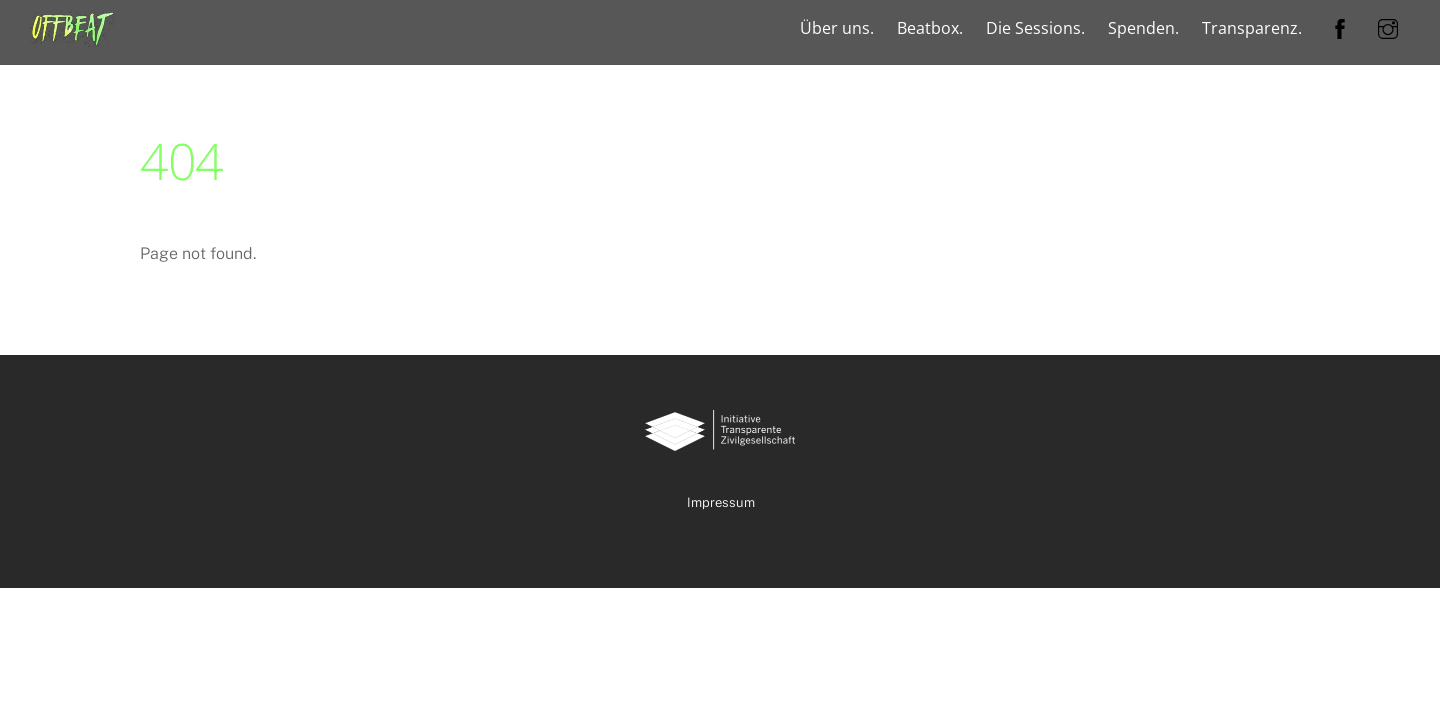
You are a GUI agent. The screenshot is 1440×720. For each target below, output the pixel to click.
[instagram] (1388, 26)
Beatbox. (930, 28)
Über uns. (837, 28)
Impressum (721, 502)
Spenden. (1143, 28)
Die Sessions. (1035, 28)
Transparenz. (1252, 28)
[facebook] (1340, 26)
